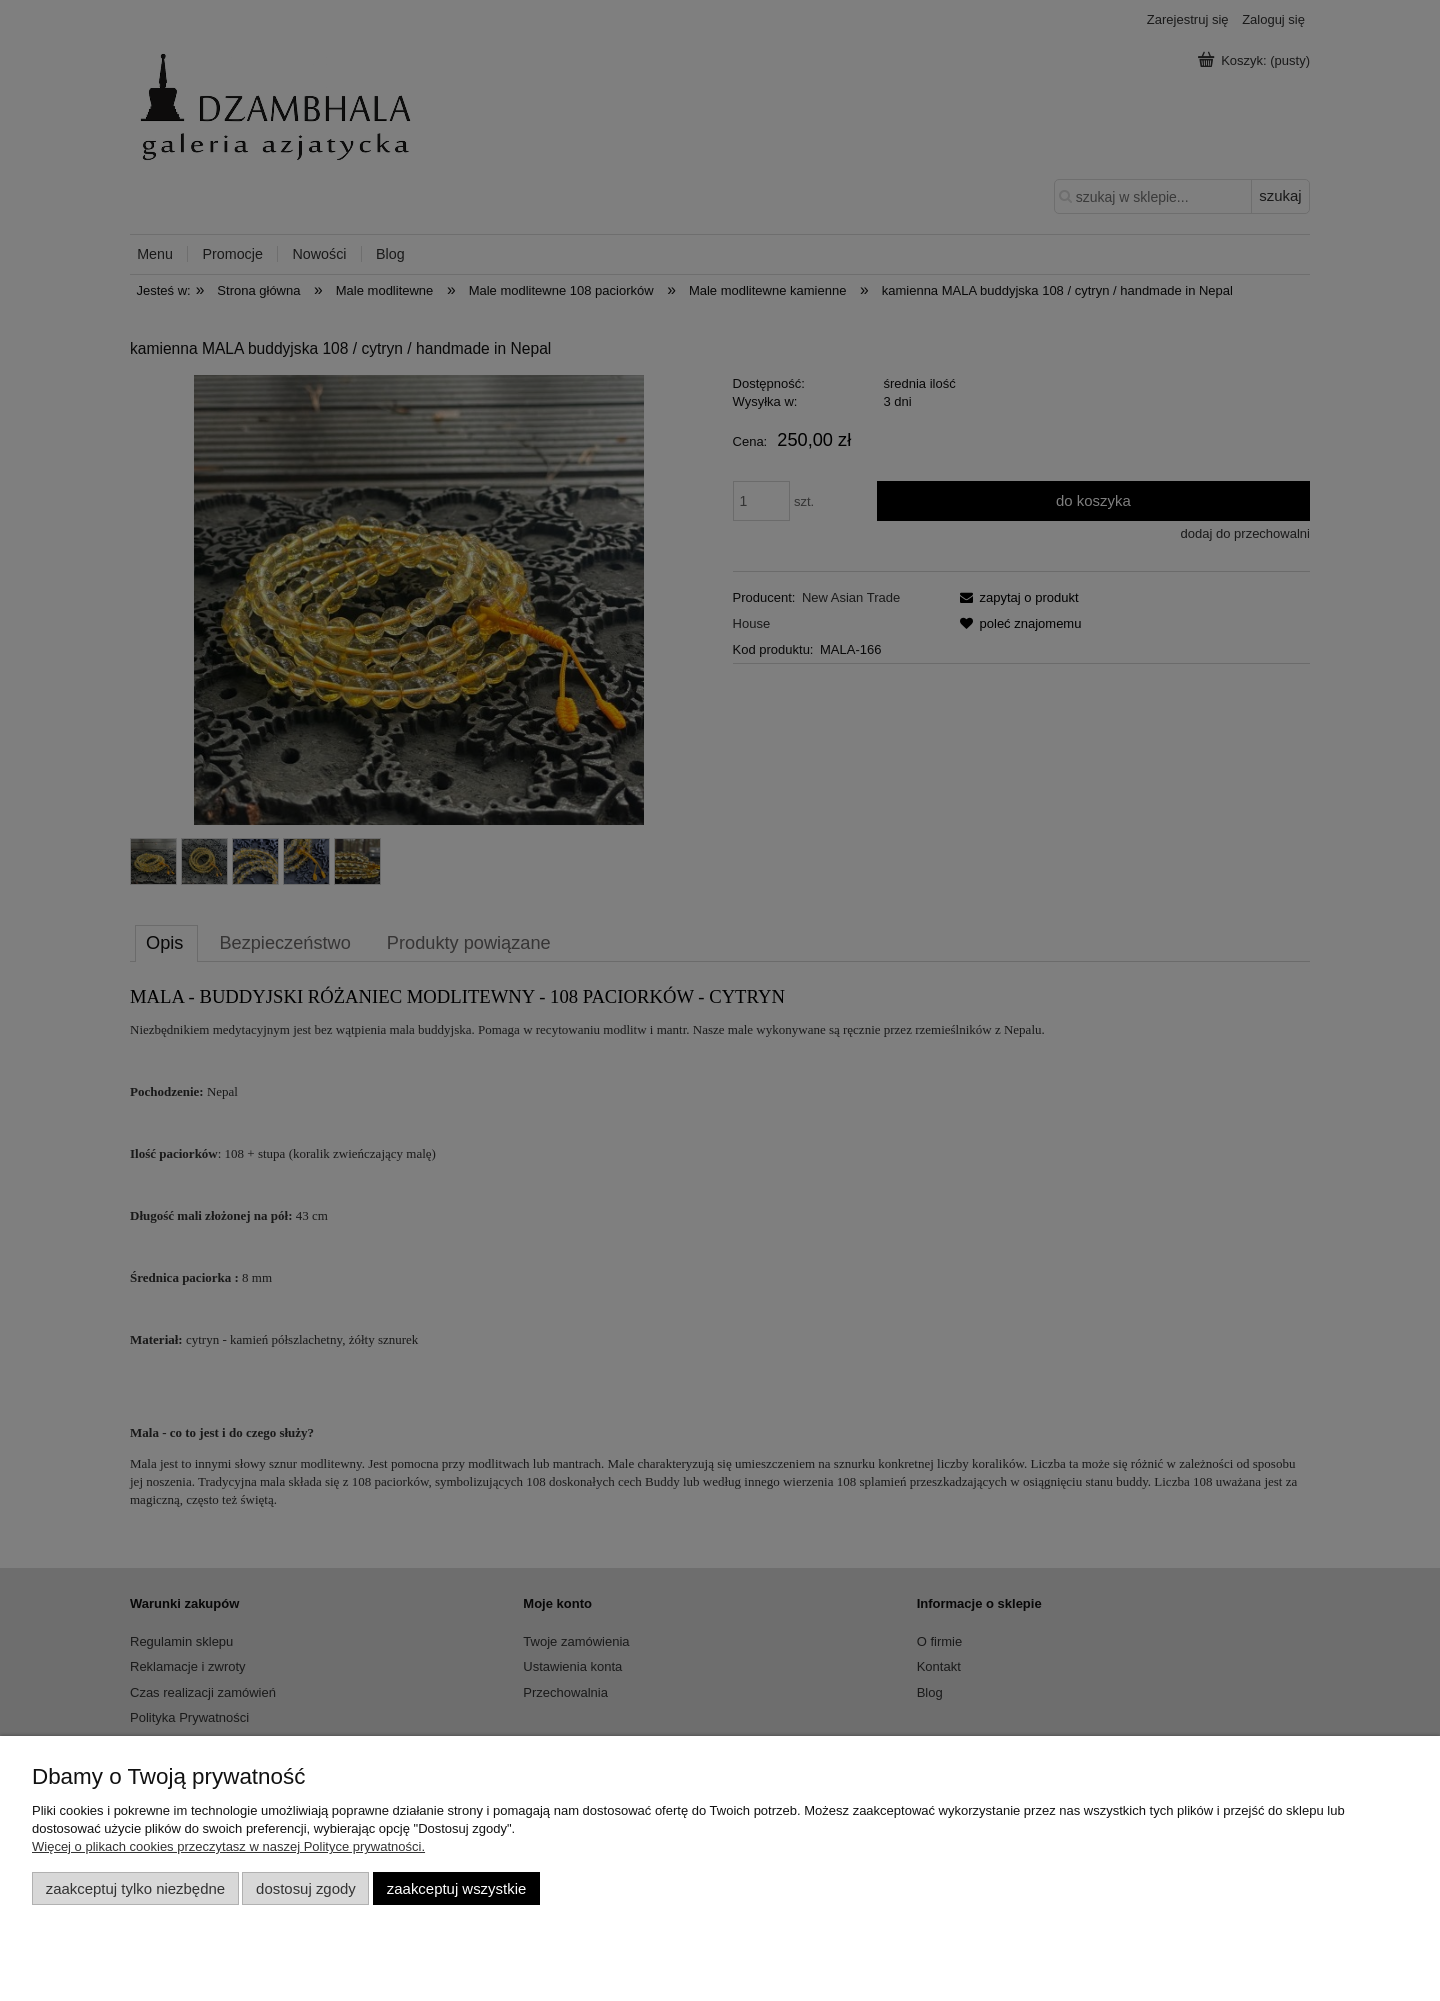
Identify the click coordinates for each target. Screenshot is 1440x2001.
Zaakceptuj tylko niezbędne (135, 1888)
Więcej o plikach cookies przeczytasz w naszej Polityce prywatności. (228, 1846)
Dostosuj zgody (306, 1888)
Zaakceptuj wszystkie (456, 1888)
